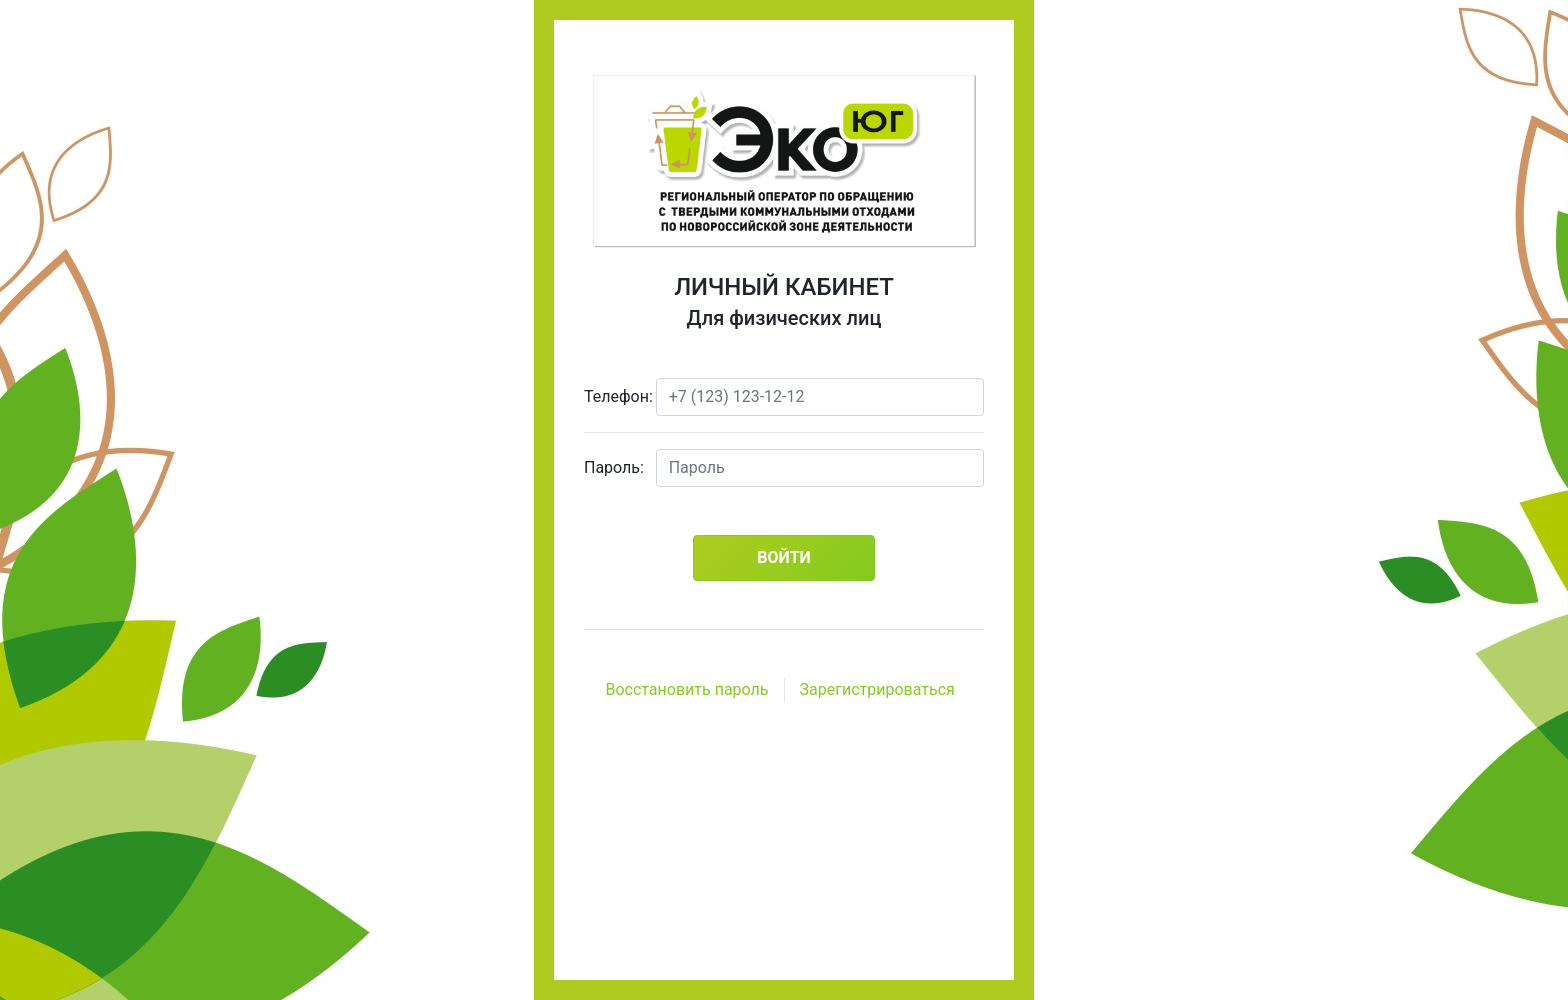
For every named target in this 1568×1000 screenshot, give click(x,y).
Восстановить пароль (686, 689)
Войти (784, 557)
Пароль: (612, 467)
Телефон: (612, 396)
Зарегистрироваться (877, 689)
